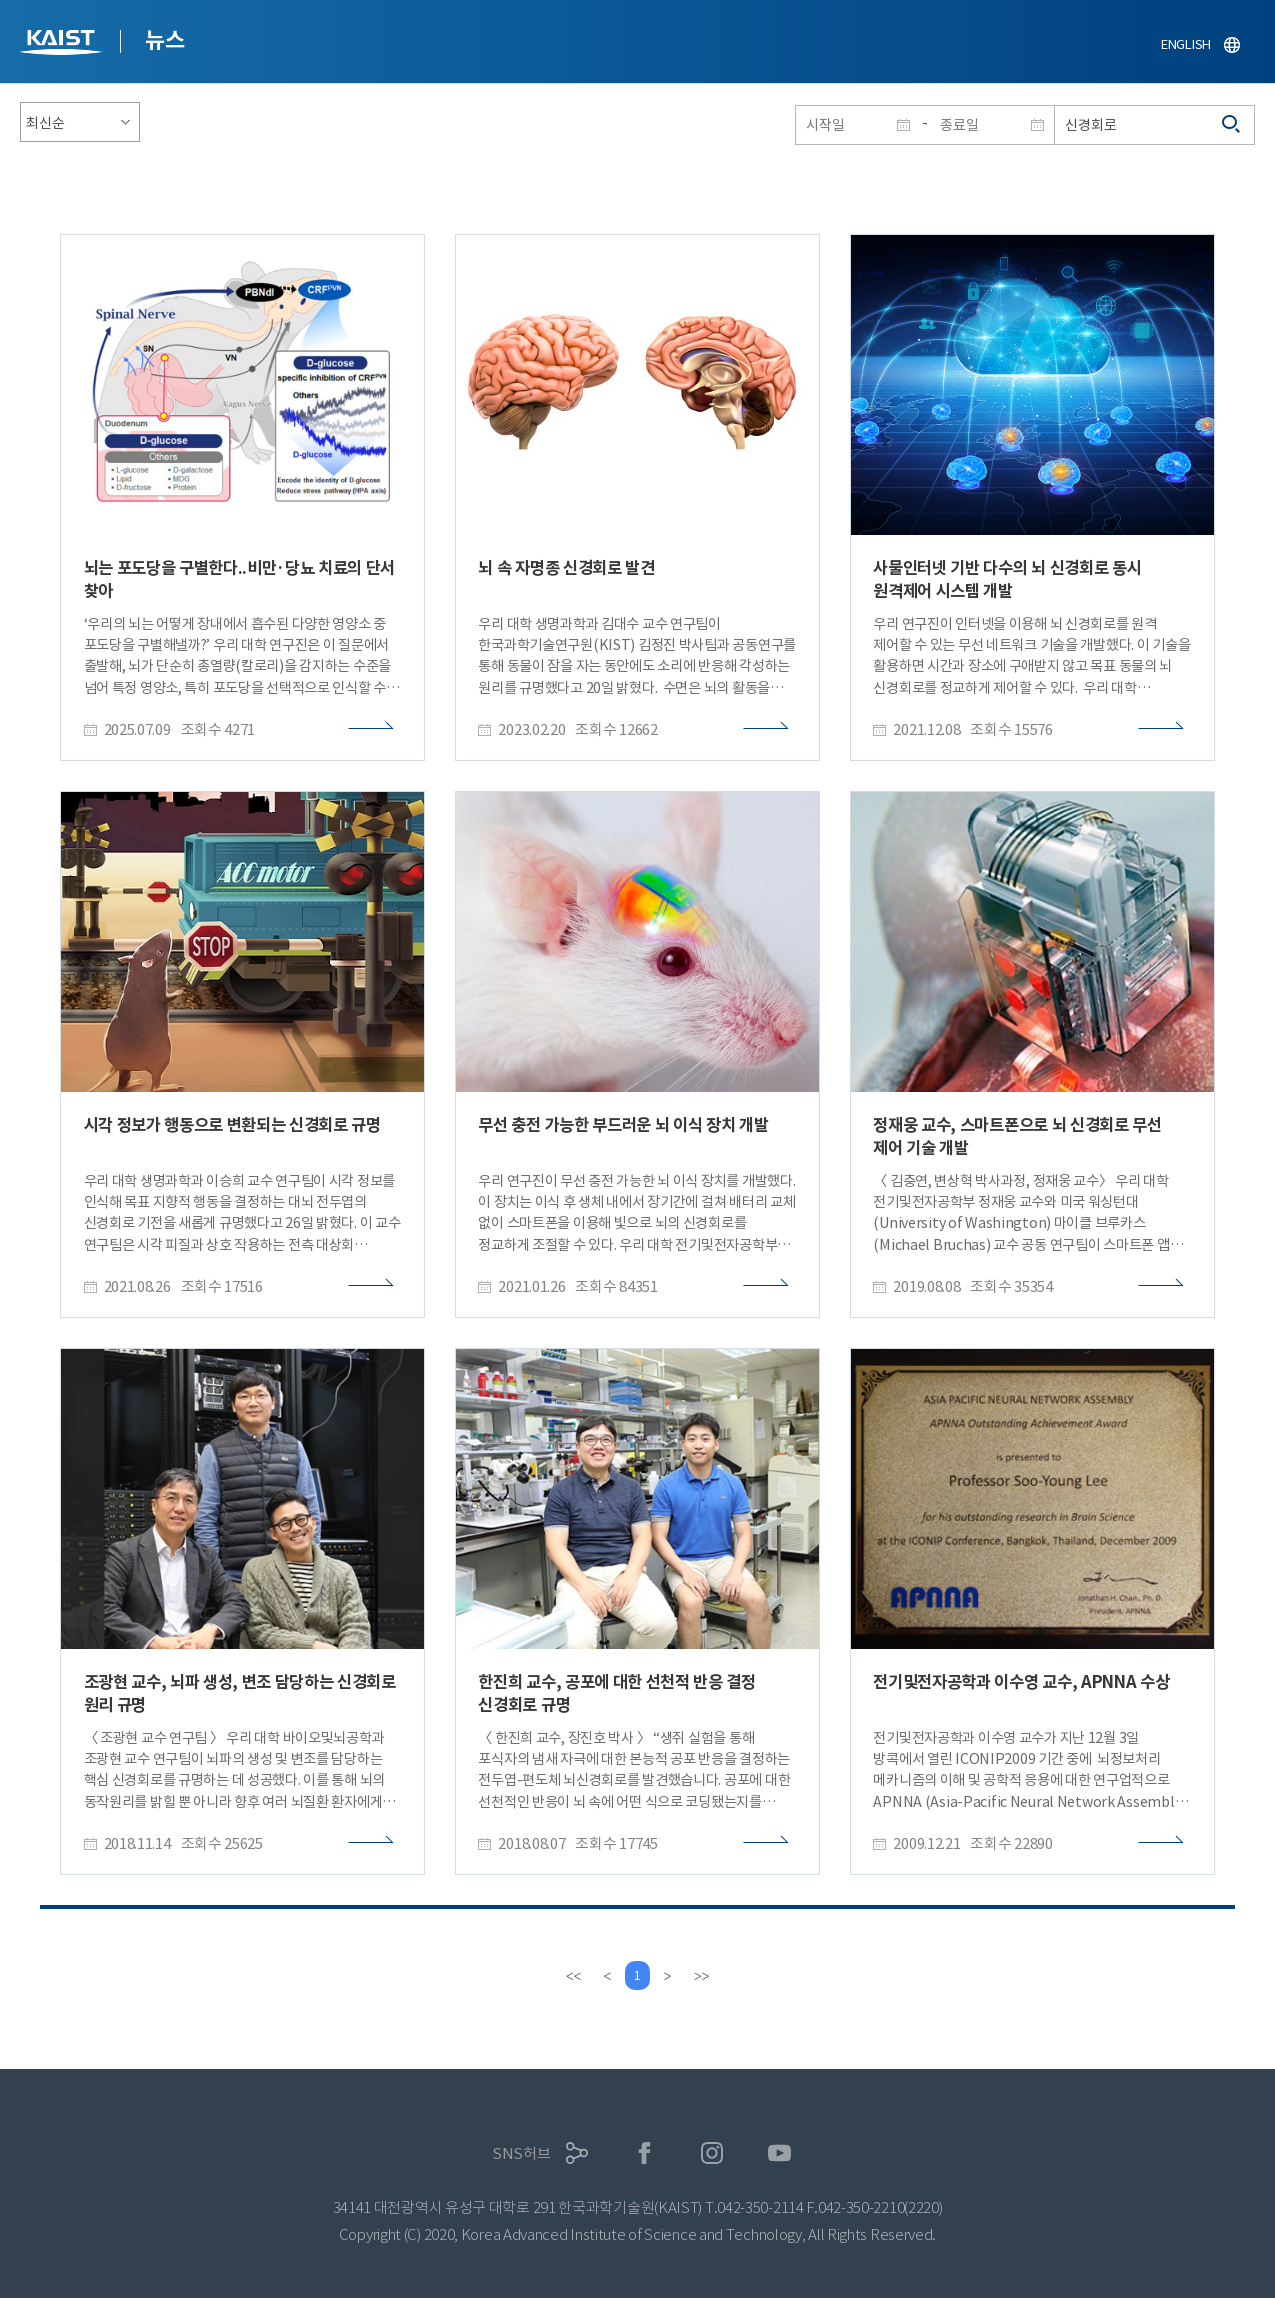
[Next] (670, 1976)
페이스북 (644, 2153)
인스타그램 (712, 2153)
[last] (704, 1976)
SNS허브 (521, 2153)
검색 (1232, 125)
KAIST (63, 44)
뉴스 (164, 40)
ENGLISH (1186, 44)
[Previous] (606, 1976)
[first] (572, 1976)
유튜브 (779, 2153)
